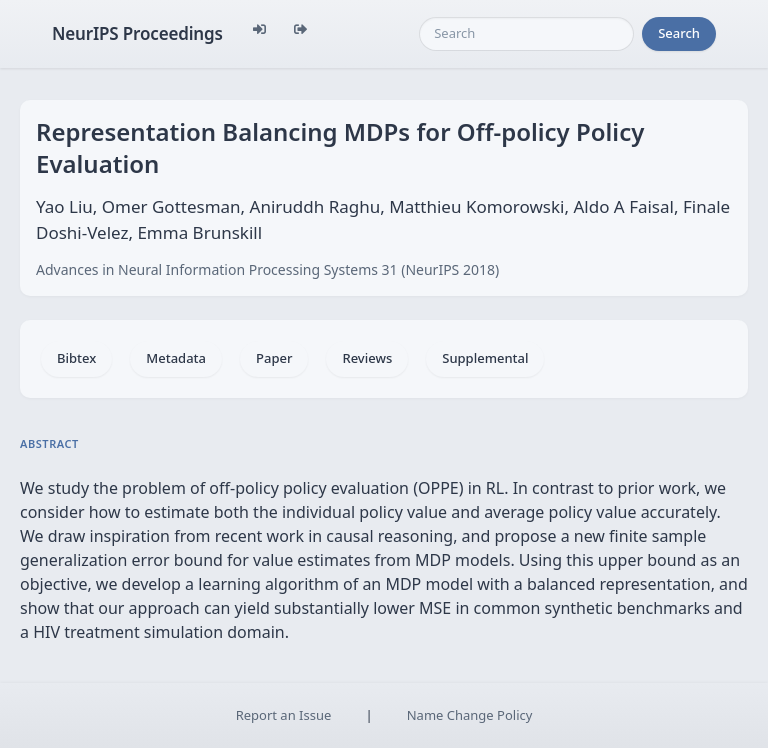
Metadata (176, 358)
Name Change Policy (470, 715)
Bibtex (76, 358)
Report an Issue (284, 715)
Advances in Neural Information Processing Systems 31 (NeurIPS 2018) (267, 269)
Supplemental (485, 358)
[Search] (526, 34)
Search (679, 33)
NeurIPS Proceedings (137, 33)
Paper (274, 358)
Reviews (367, 358)
